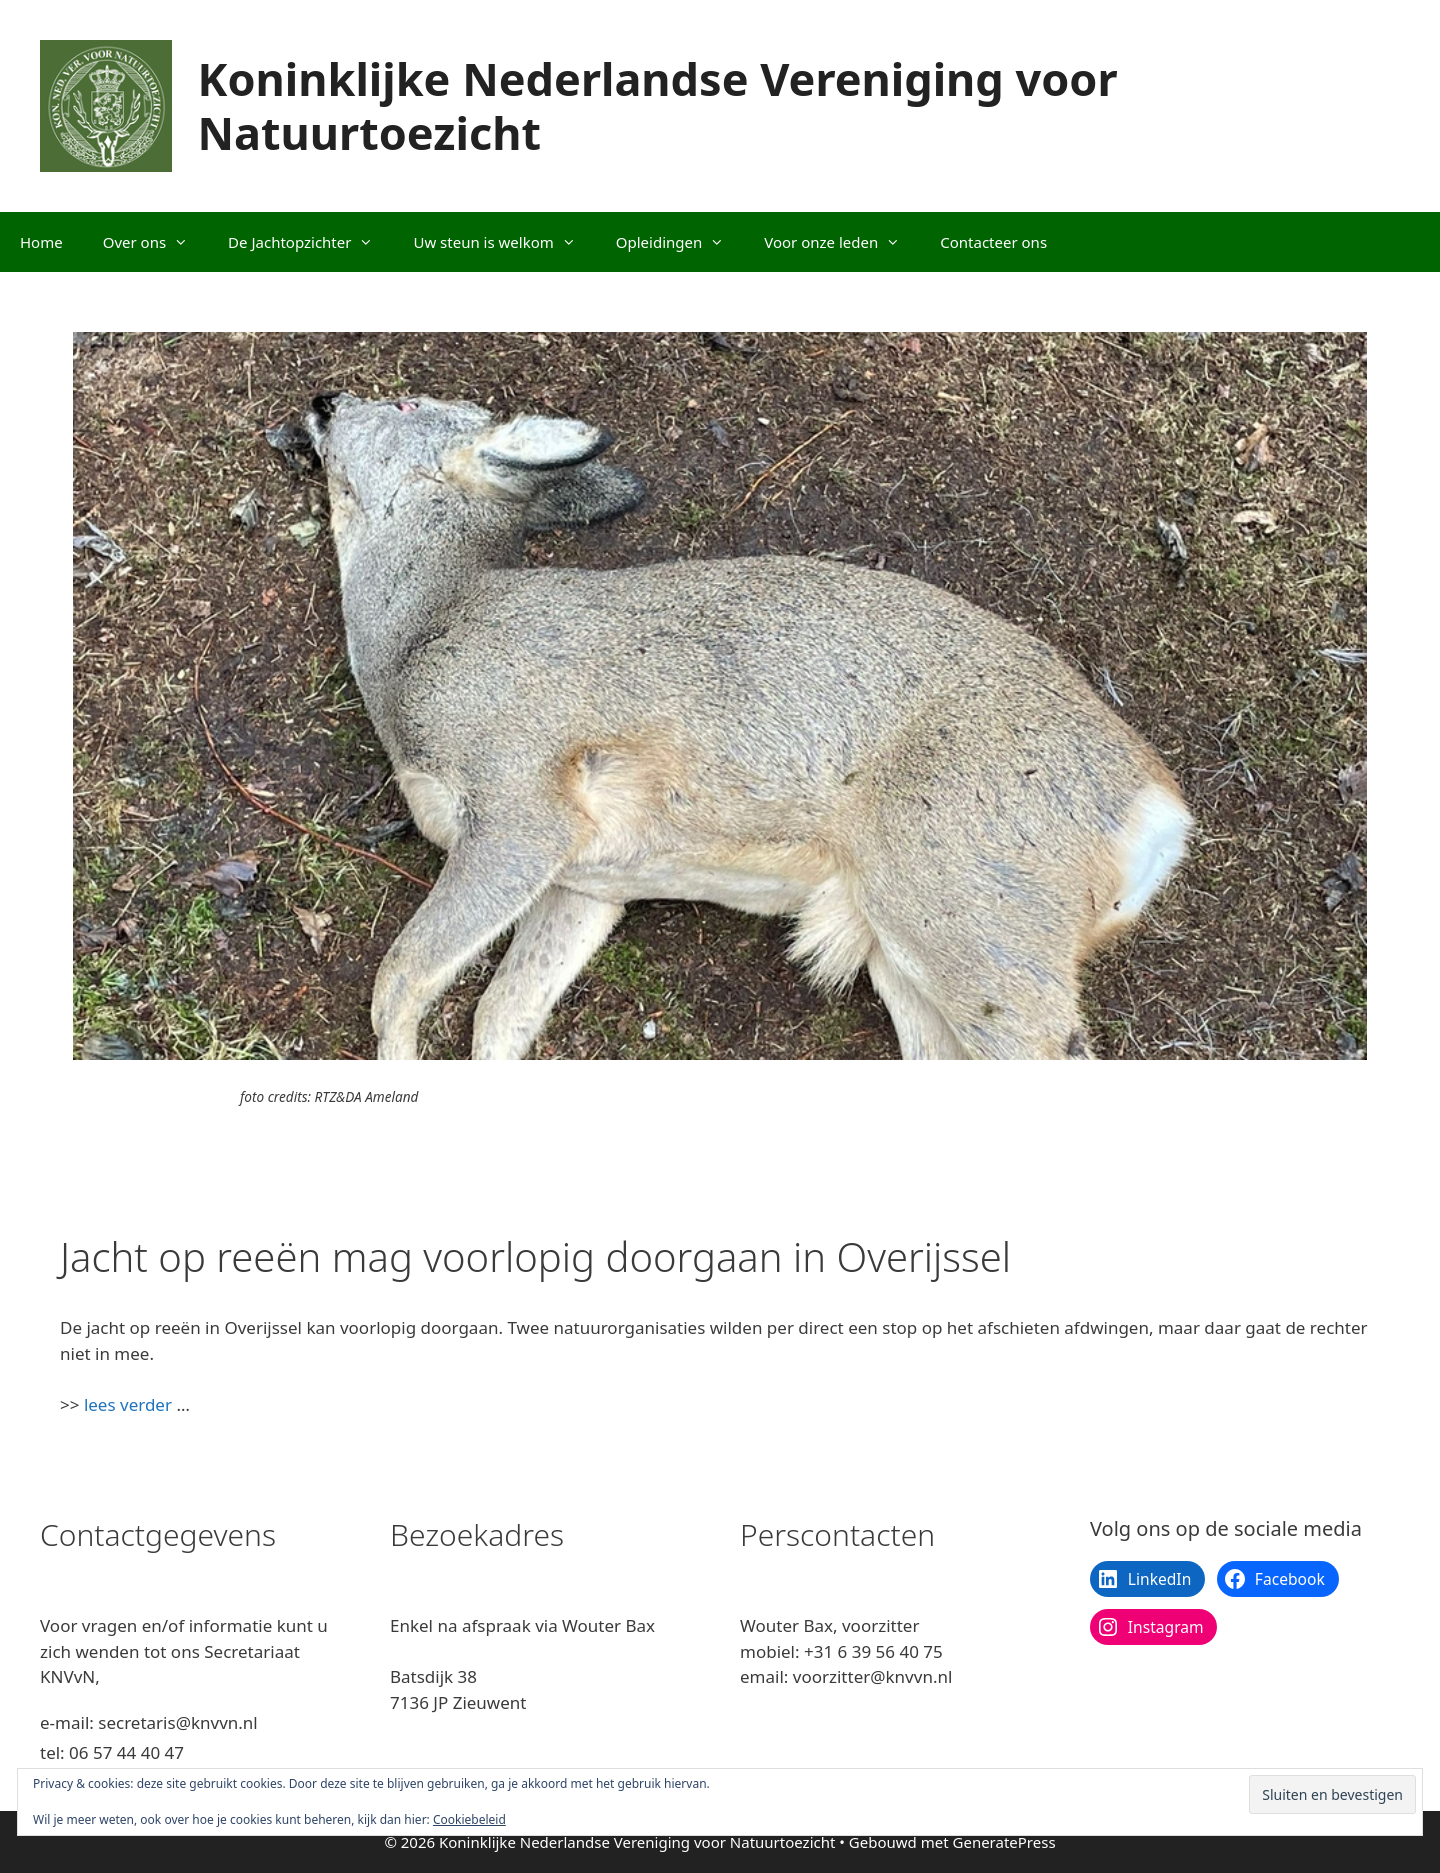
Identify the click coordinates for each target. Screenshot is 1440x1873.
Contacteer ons (993, 242)
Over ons (155, 242)
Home (41, 242)
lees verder (128, 1404)
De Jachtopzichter (310, 242)
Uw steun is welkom (504, 242)
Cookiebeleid (469, 1819)
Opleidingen (680, 242)
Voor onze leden (842, 242)
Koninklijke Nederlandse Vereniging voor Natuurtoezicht (658, 105)
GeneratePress (1004, 1842)
